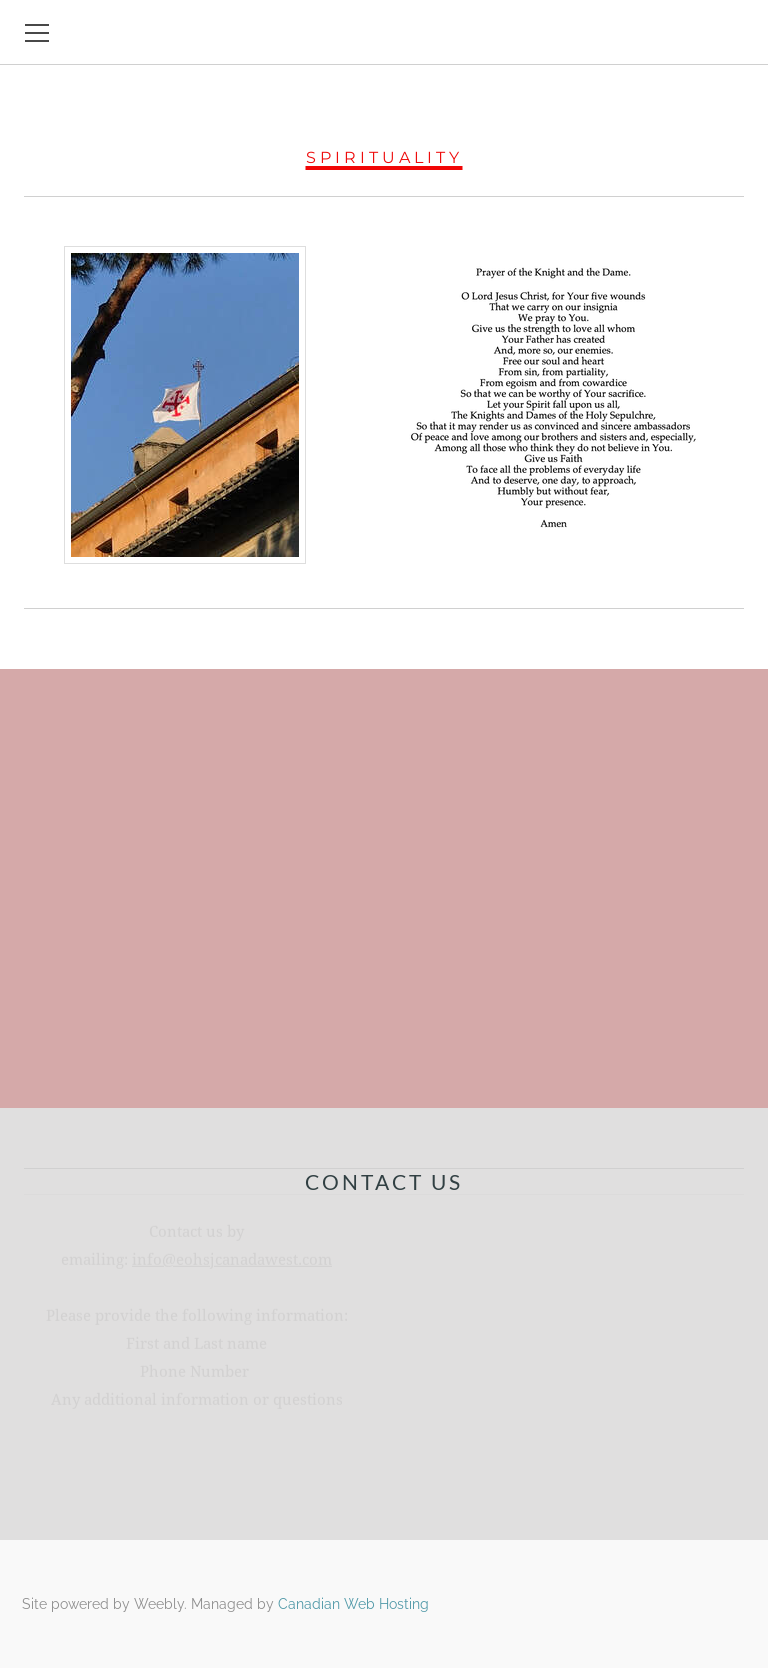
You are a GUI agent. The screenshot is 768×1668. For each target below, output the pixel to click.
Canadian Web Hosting (353, 1604)
